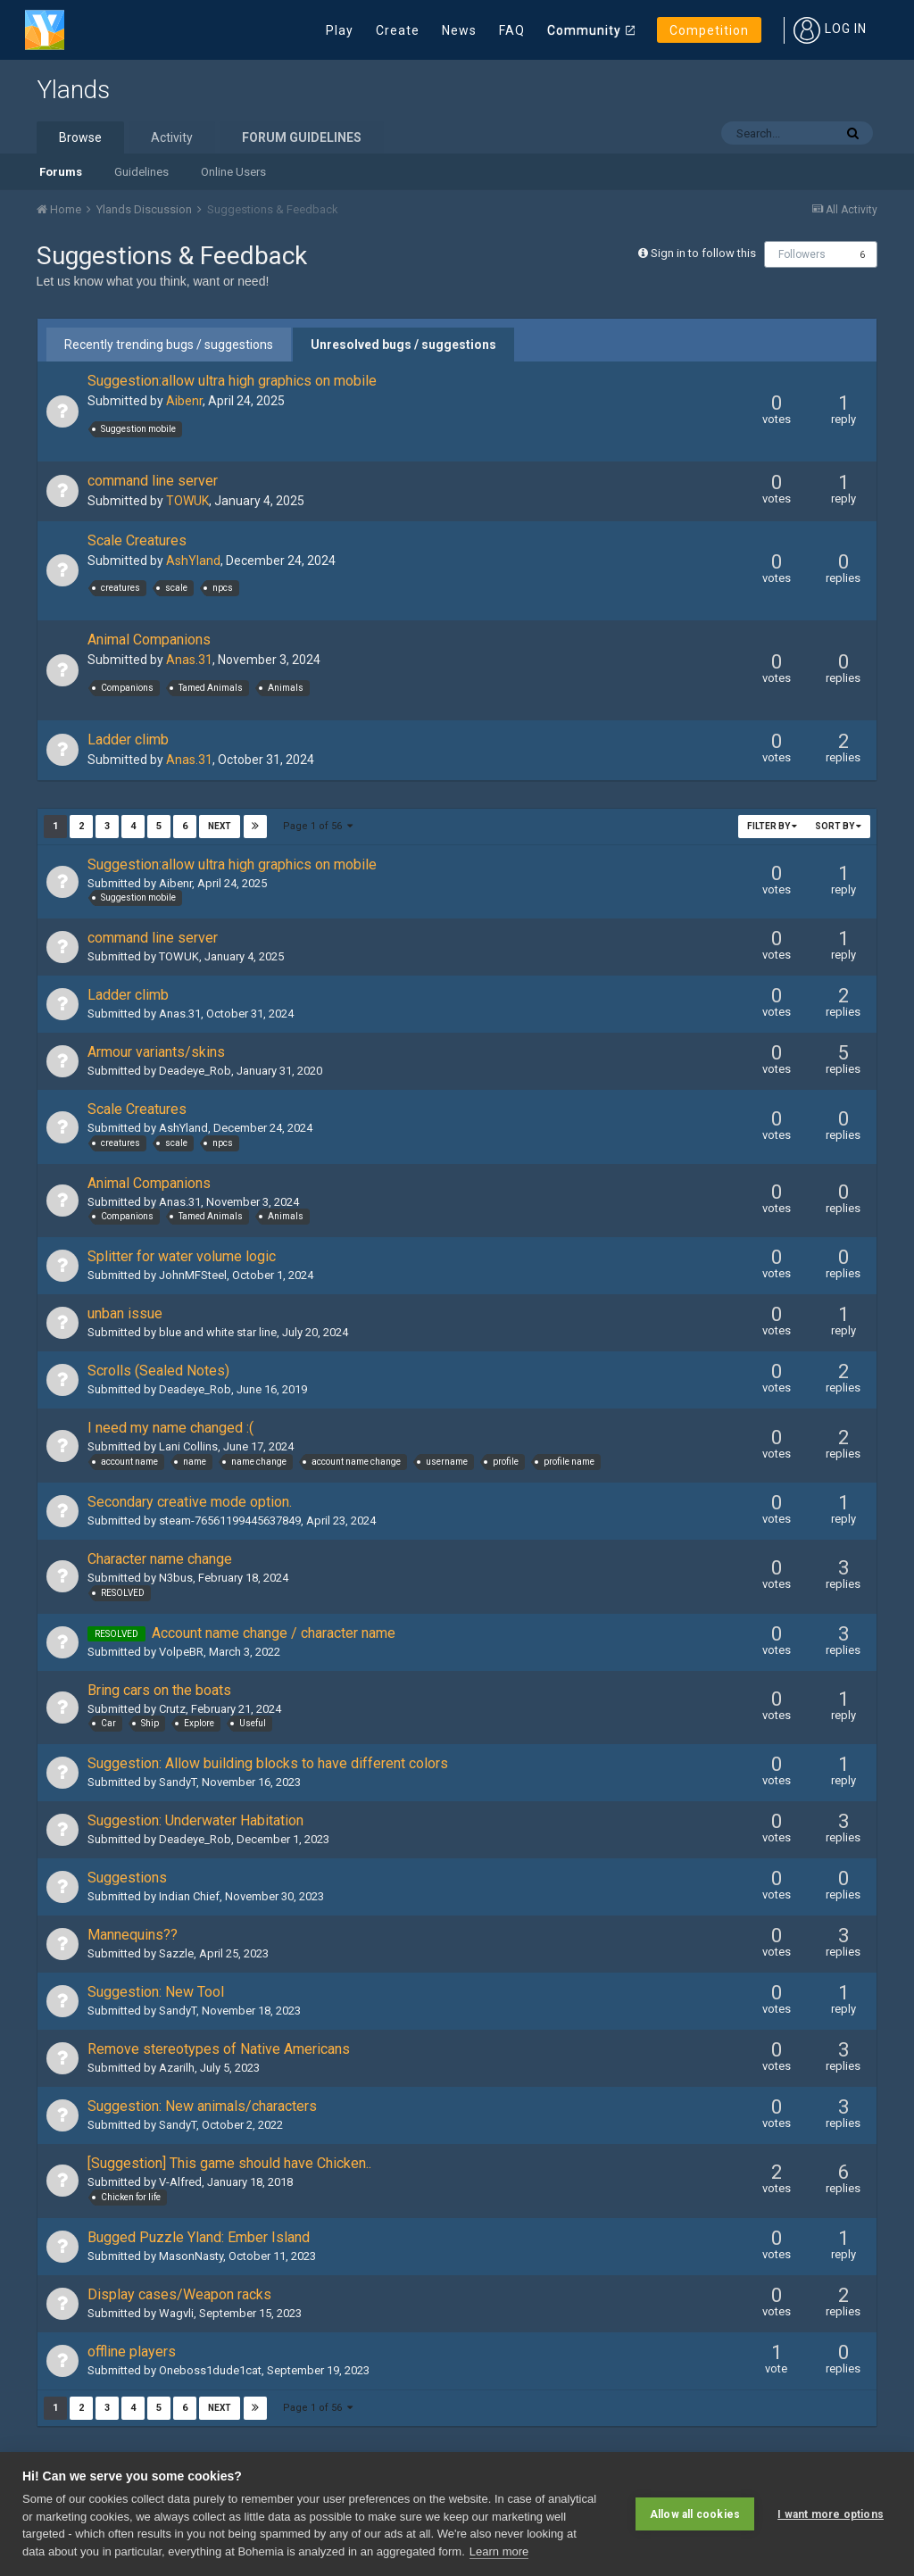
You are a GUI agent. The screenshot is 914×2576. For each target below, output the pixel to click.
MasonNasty (191, 2256)
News (459, 30)
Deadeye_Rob (195, 1070)
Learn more (498, 2551)
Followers (802, 254)
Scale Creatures (137, 540)
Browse (80, 137)
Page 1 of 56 (318, 826)
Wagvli (176, 2313)
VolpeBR (181, 1651)
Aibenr (184, 401)
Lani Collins (188, 1446)
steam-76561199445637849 (230, 1520)
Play (339, 30)
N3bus (176, 1577)
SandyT (177, 1782)
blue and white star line (218, 1332)
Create (398, 30)
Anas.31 (189, 659)
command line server (152, 480)
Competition (709, 30)
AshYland (193, 560)
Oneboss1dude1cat (210, 2370)
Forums (60, 172)
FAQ (512, 30)
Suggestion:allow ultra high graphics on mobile (232, 380)
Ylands (73, 89)
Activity (172, 137)
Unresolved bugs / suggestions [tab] (403, 344)
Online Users (233, 172)
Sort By (838, 826)
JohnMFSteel (193, 1275)
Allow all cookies (695, 2513)
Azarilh (177, 2067)
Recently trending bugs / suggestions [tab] (168, 344)
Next (219, 826)
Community (584, 30)
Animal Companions (149, 639)
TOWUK (187, 501)
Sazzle (176, 1953)
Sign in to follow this (703, 253)
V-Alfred (180, 2182)
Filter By (772, 826)
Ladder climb (128, 739)
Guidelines (141, 172)
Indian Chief (189, 1896)
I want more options (830, 2513)
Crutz (172, 1709)
